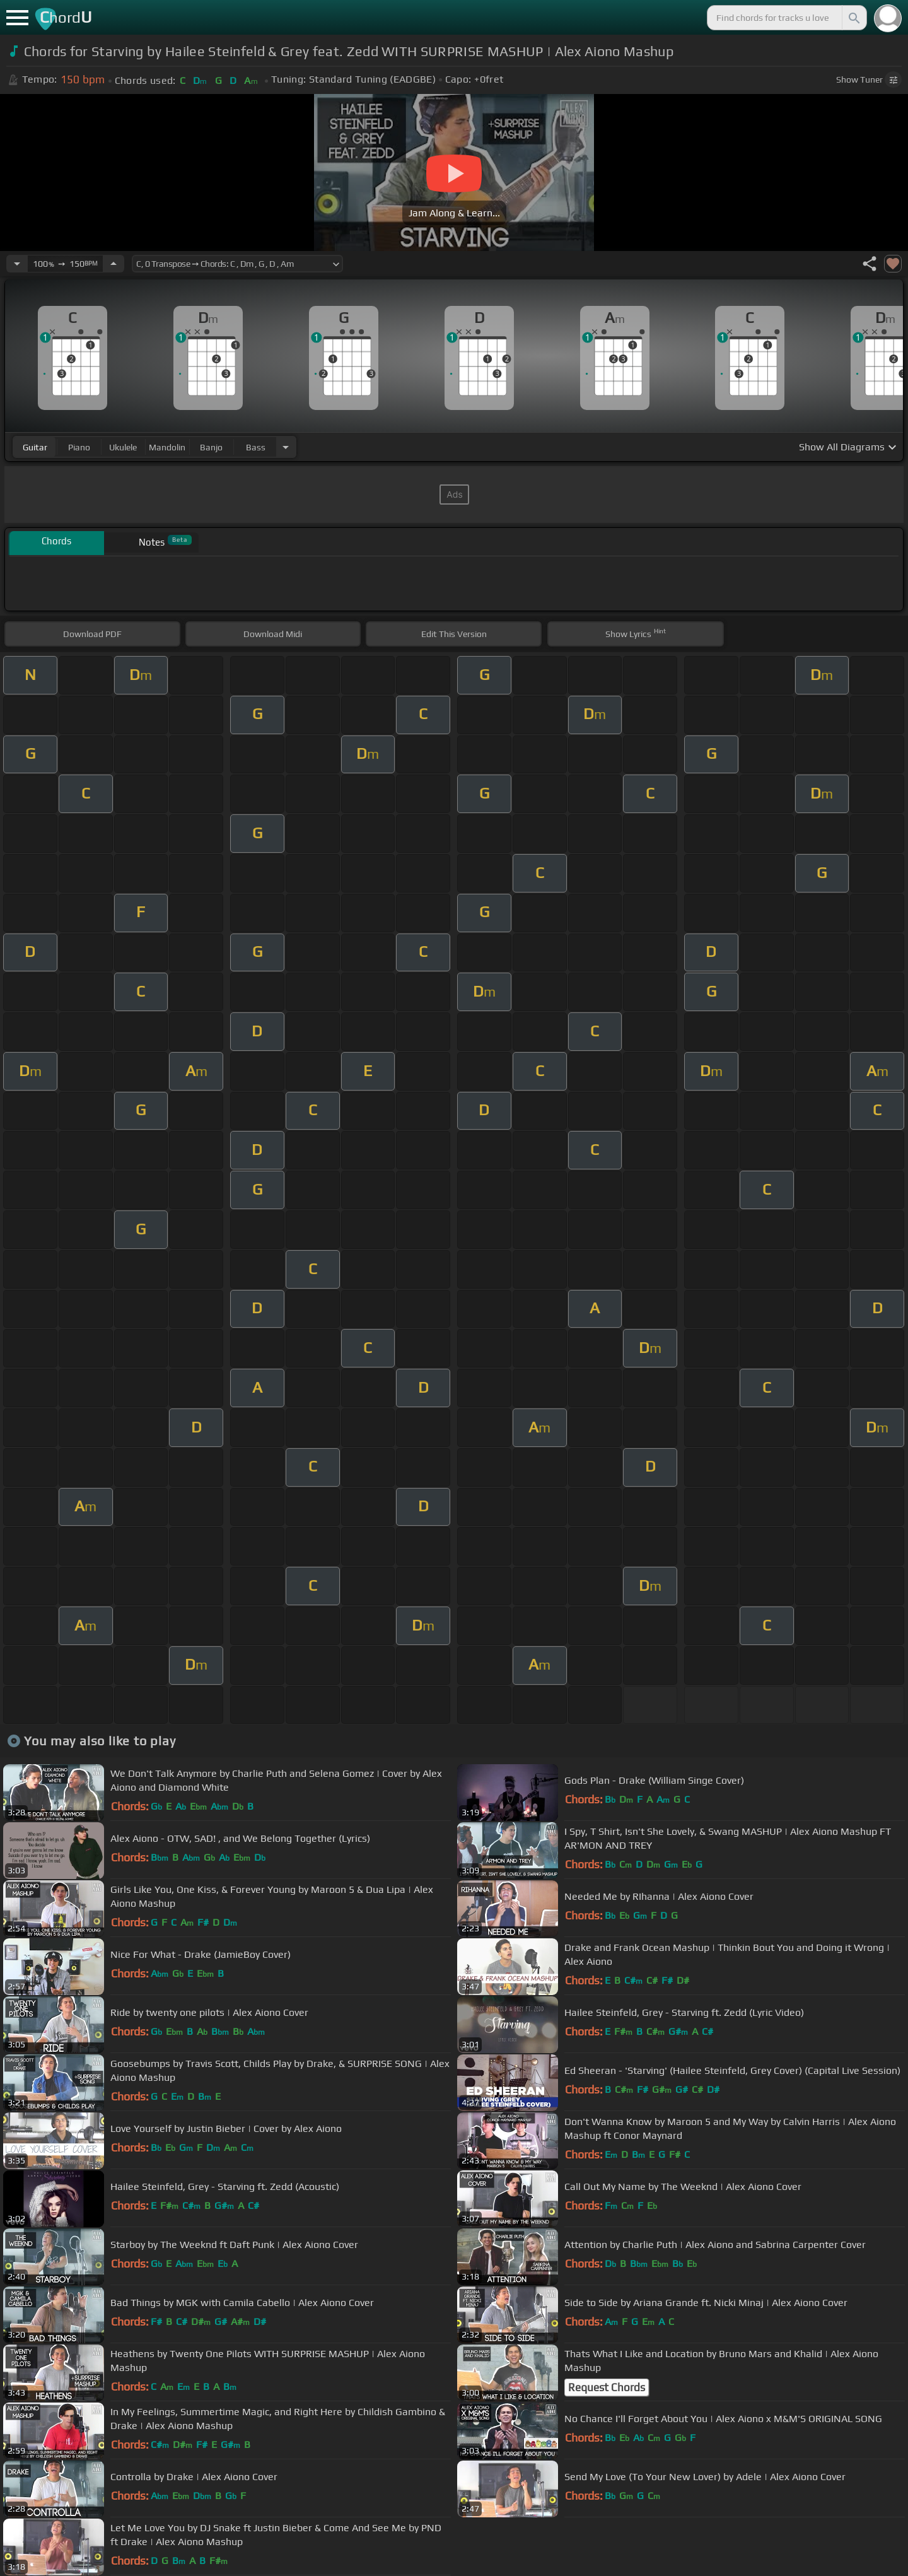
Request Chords (606, 2387)
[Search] (853, 17)
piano (79, 447)
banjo (211, 447)
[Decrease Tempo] (17, 263)
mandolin (167, 447)
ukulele (123, 447)
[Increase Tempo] (113, 263)
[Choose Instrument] (285, 447)
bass (255, 447)
